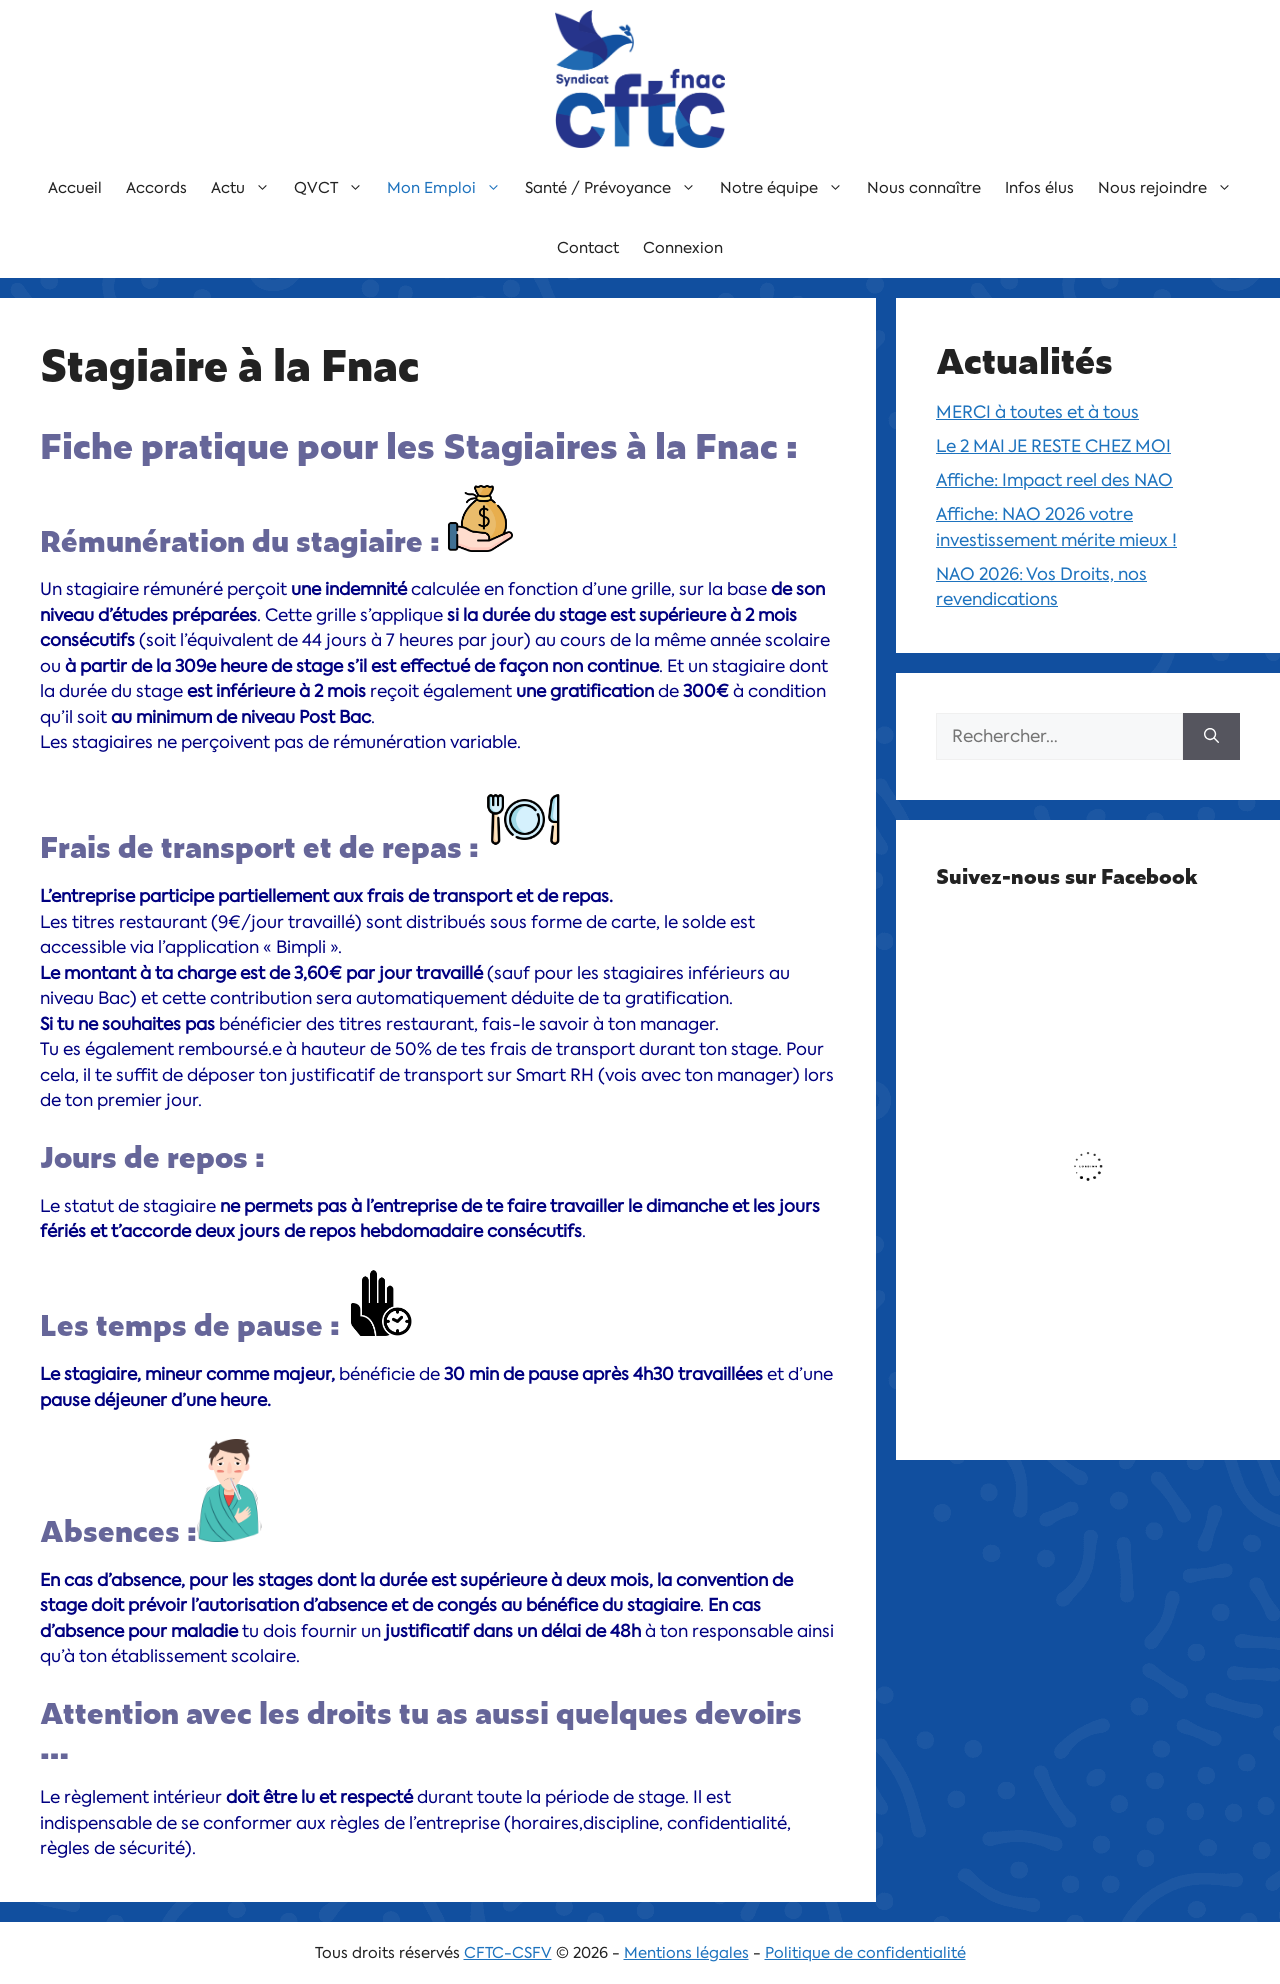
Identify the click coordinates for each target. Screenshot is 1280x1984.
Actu (246, 188)
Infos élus (1039, 188)
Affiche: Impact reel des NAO (1054, 480)
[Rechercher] (1211, 737)
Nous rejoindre (1171, 188)
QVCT (334, 188)
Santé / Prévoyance (616, 188)
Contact (588, 248)
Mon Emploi (450, 188)
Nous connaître (924, 188)
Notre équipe (787, 188)
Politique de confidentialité (865, 1953)
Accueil (75, 188)
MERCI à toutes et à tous (1037, 412)
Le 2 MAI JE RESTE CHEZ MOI (1053, 446)
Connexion (683, 248)
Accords (156, 188)
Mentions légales (686, 1953)
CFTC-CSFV (508, 1953)
